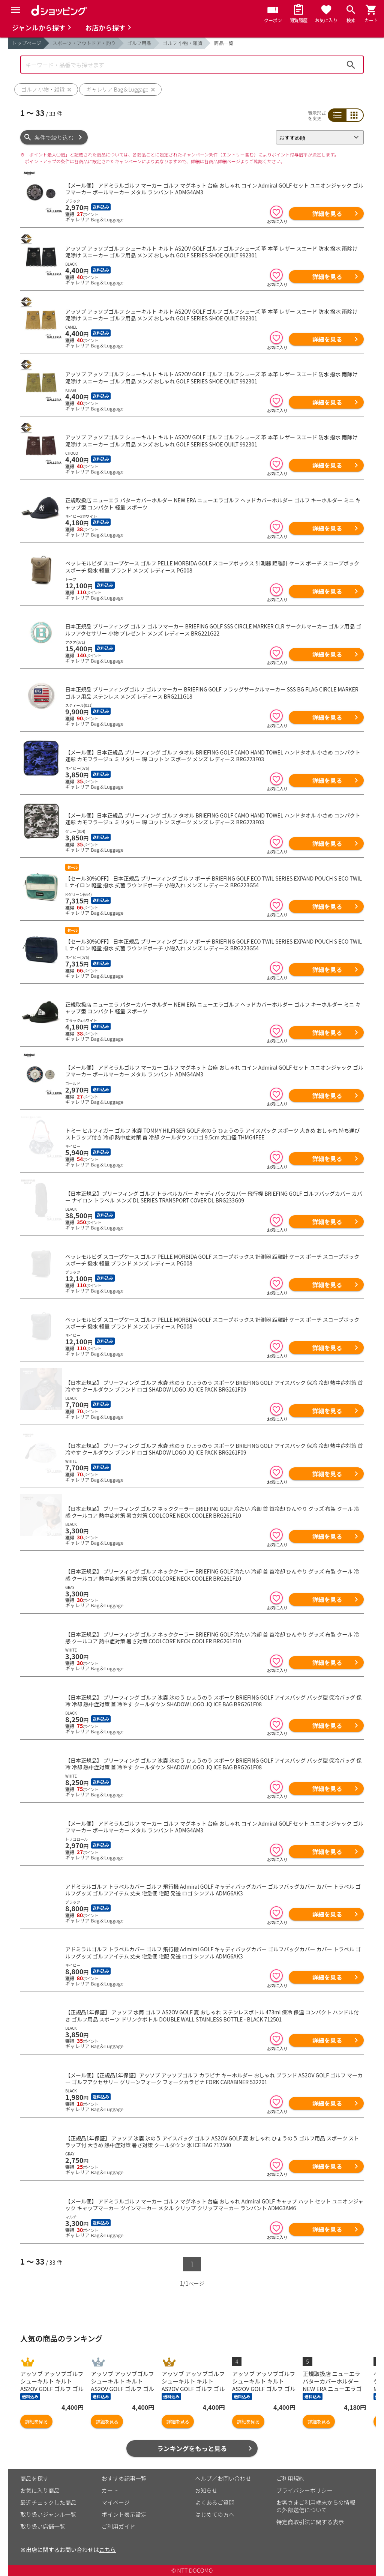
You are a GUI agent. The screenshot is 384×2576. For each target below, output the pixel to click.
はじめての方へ (214, 2514)
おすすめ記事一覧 (124, 2478)
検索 (351, 64)
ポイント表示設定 (124, 2514)
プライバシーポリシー (304, 2490)
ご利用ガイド (118, 2526)
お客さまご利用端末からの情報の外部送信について (315, 2506)
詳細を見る (327, 213)
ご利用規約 (290, 2478)
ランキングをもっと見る (192, 2448)
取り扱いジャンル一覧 (48, 2514)
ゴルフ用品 (139, 43)
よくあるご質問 (214, 2502)
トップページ (26, 43)
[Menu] (16, 10)
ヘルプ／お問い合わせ (223, 2478)
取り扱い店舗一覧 (42, 2526)
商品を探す (34, 2478)
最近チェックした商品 (48, 2502)
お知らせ (206, 2490)
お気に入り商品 (40, 2490)
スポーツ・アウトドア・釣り (84, 43)
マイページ (116, 2502)
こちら (107, 2549)
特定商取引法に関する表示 (310, 2522)
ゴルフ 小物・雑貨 (183, 43)
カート (110, 2490)
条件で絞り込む (54, 137)
